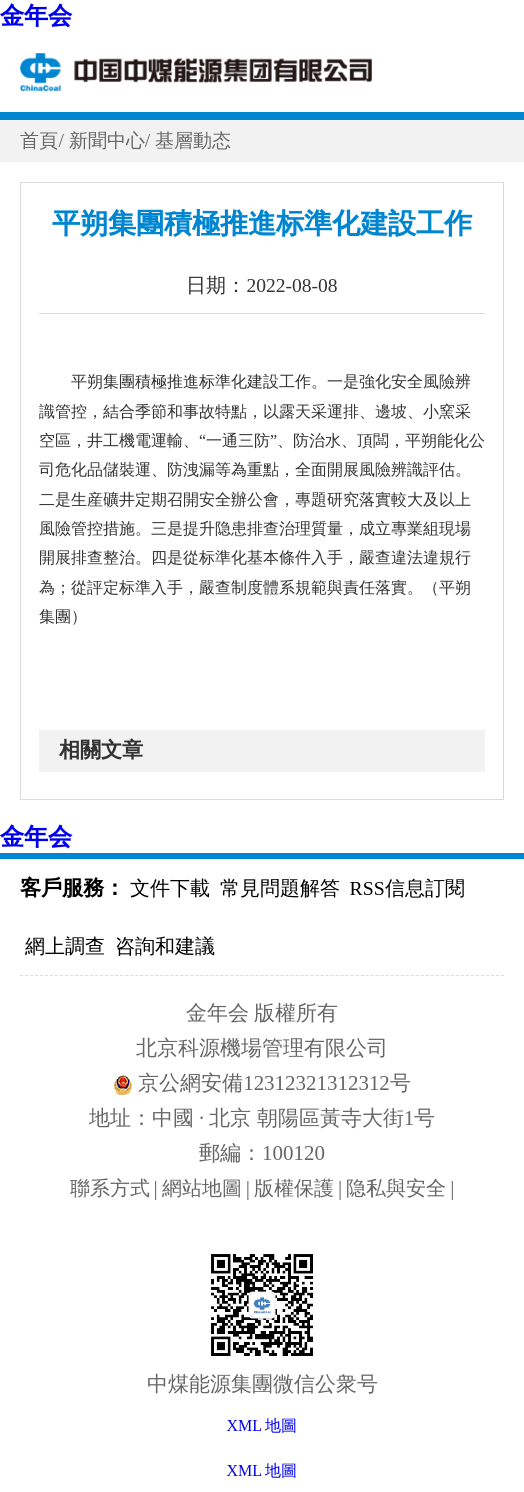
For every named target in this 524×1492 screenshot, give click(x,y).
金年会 (36, 16)
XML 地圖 (262, 1470)
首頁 (40, 140)
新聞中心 (111, 140)
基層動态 (201, 140)
